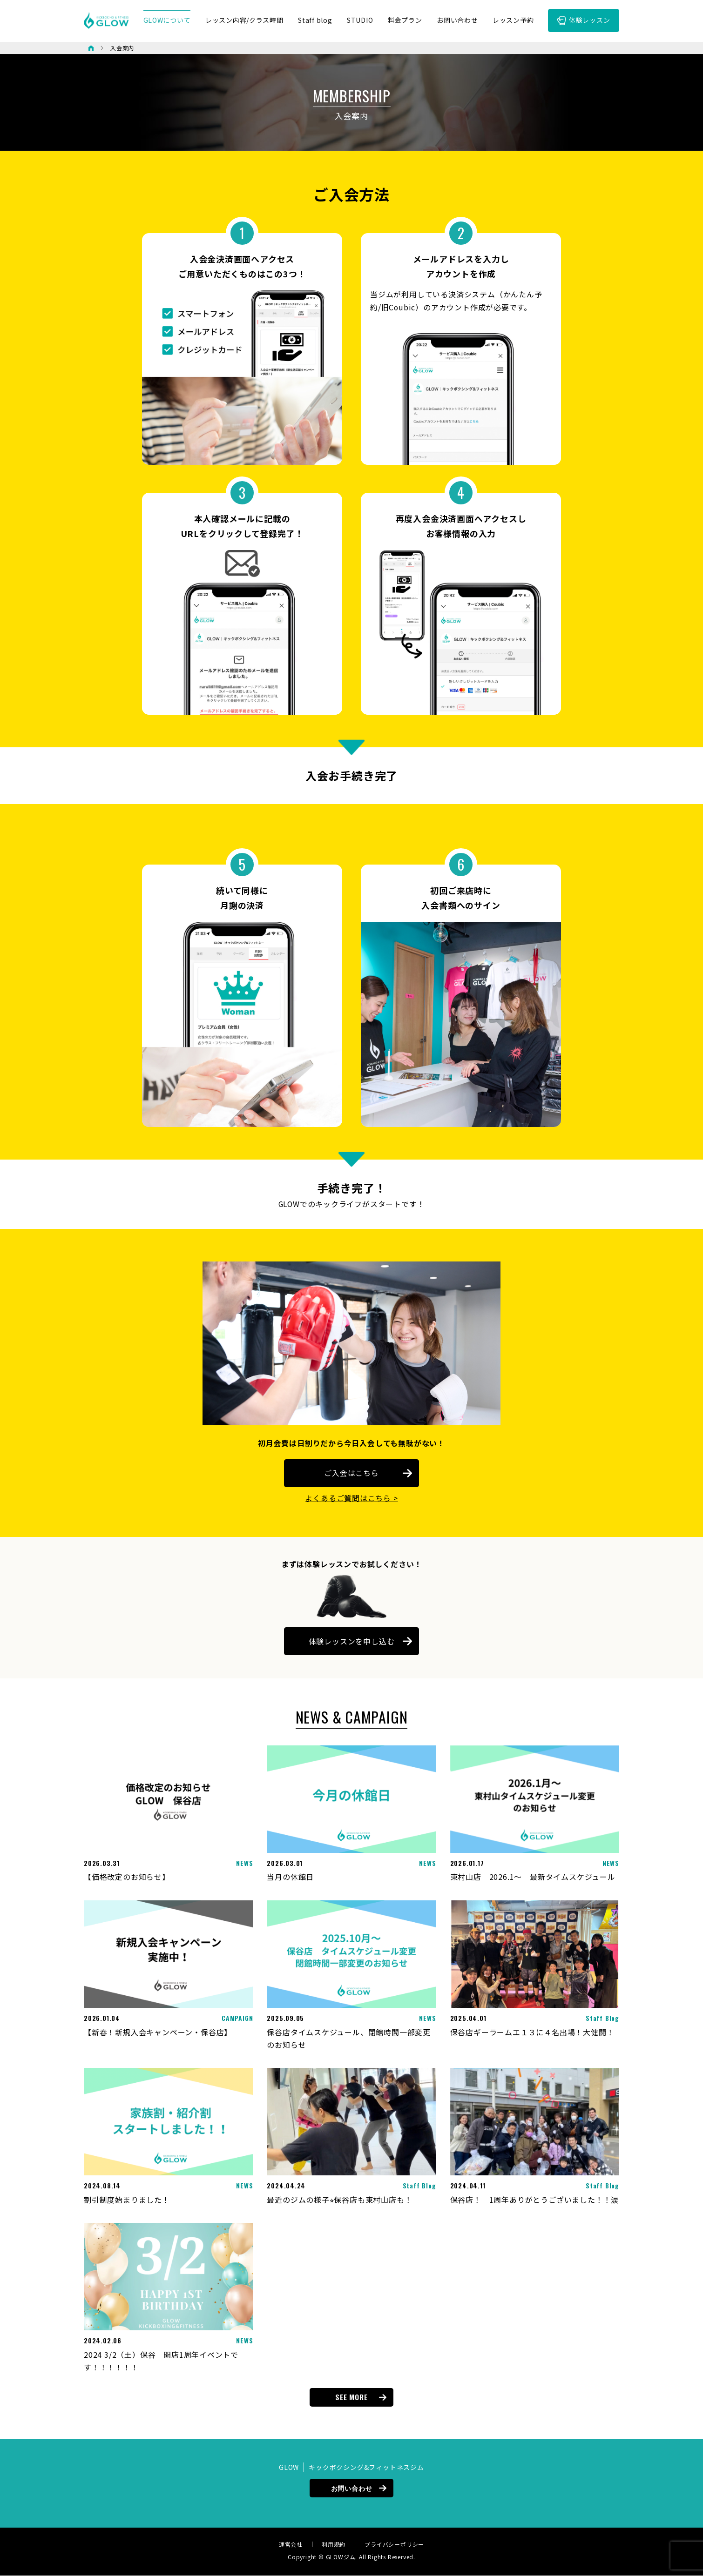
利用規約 (333, 2544)
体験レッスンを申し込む (352, 1641)
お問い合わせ (351, 2488)
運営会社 (291, 2544)
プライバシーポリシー (394, 2544)
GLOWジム (341, 2557)
